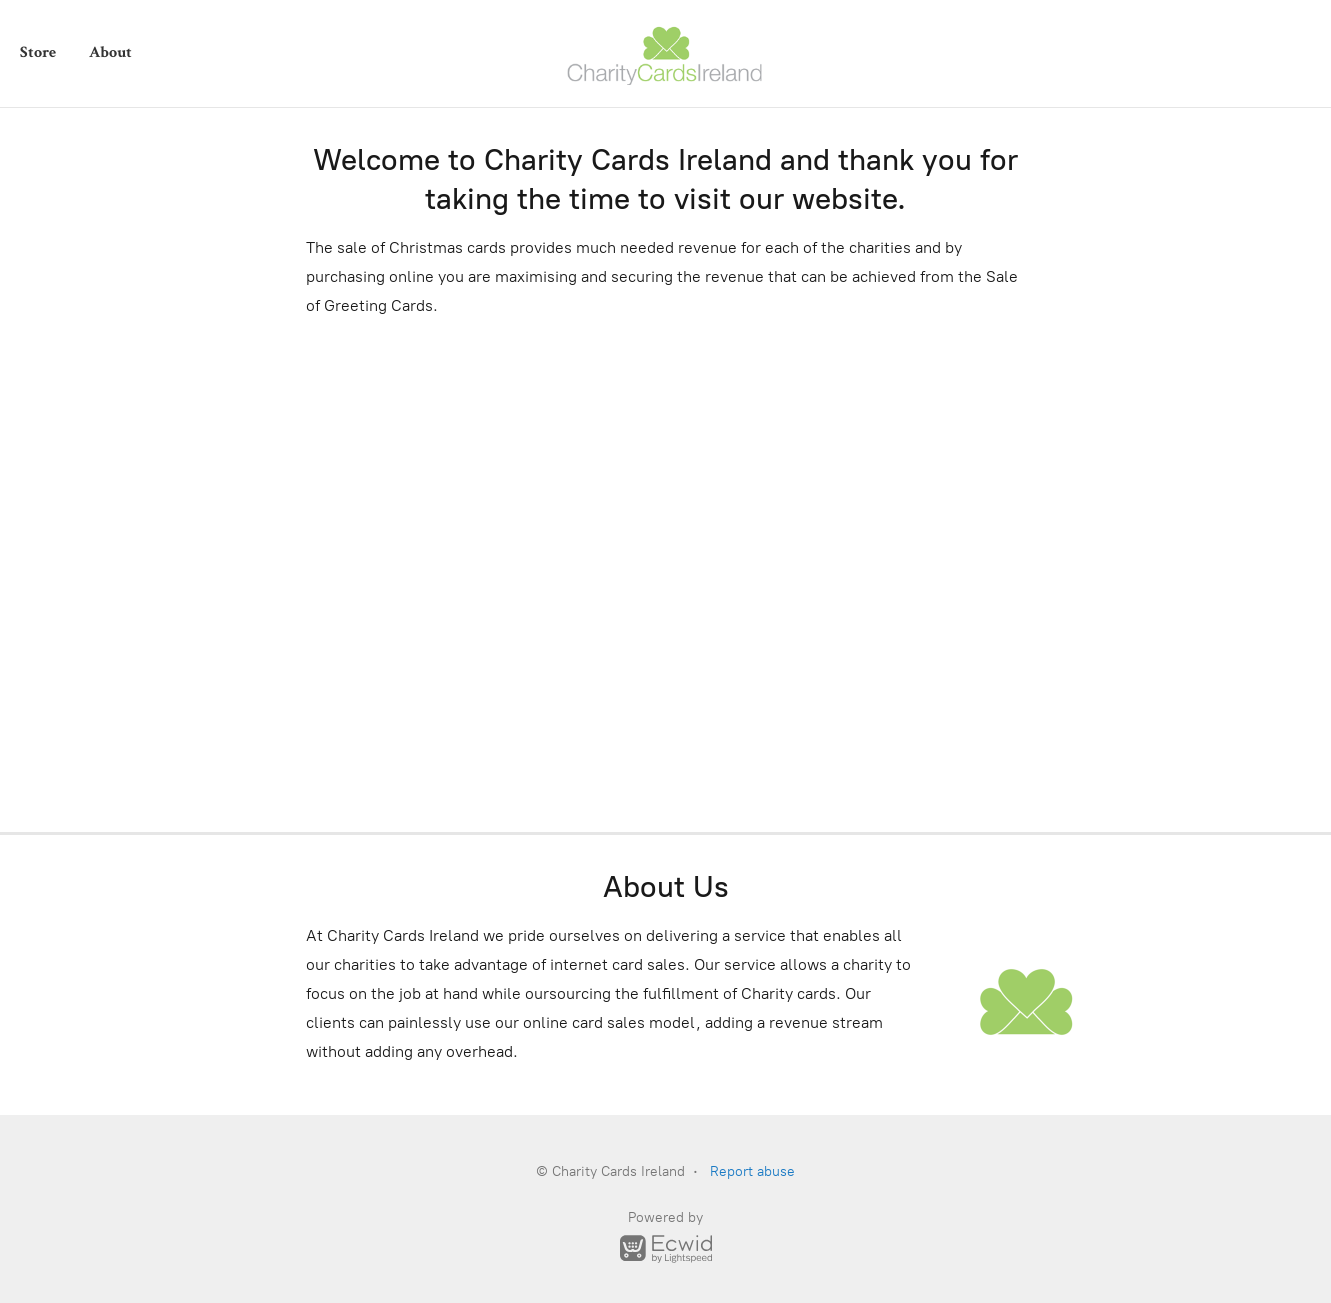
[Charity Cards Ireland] (666, 53)
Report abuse (752, 1171)
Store (38, 52)
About (110, 52)
